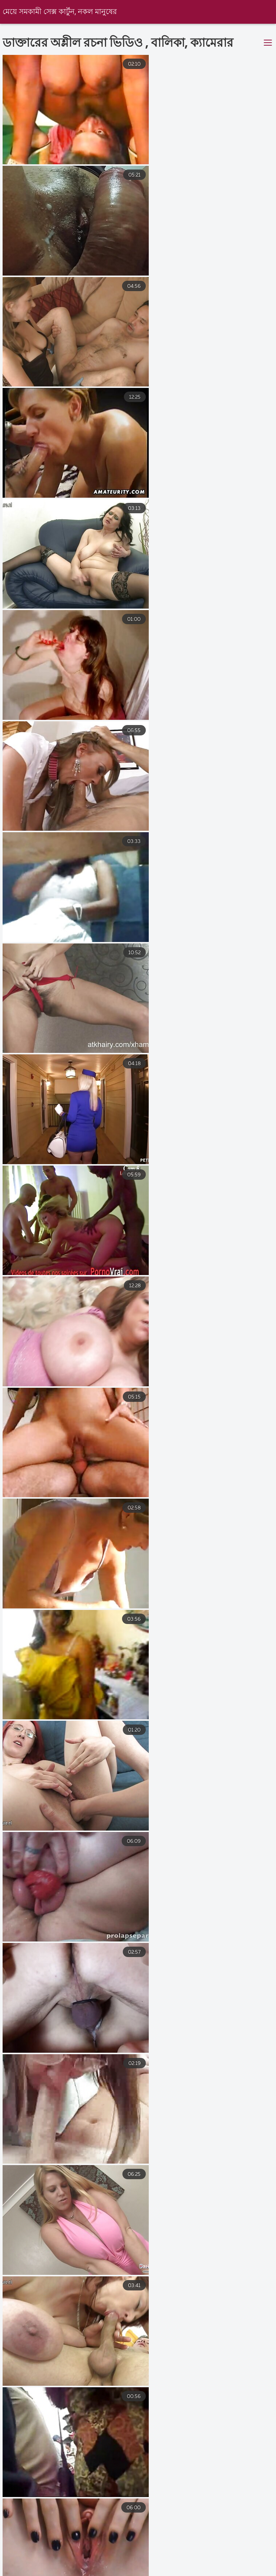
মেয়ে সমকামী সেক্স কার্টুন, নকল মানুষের (60, 12)
